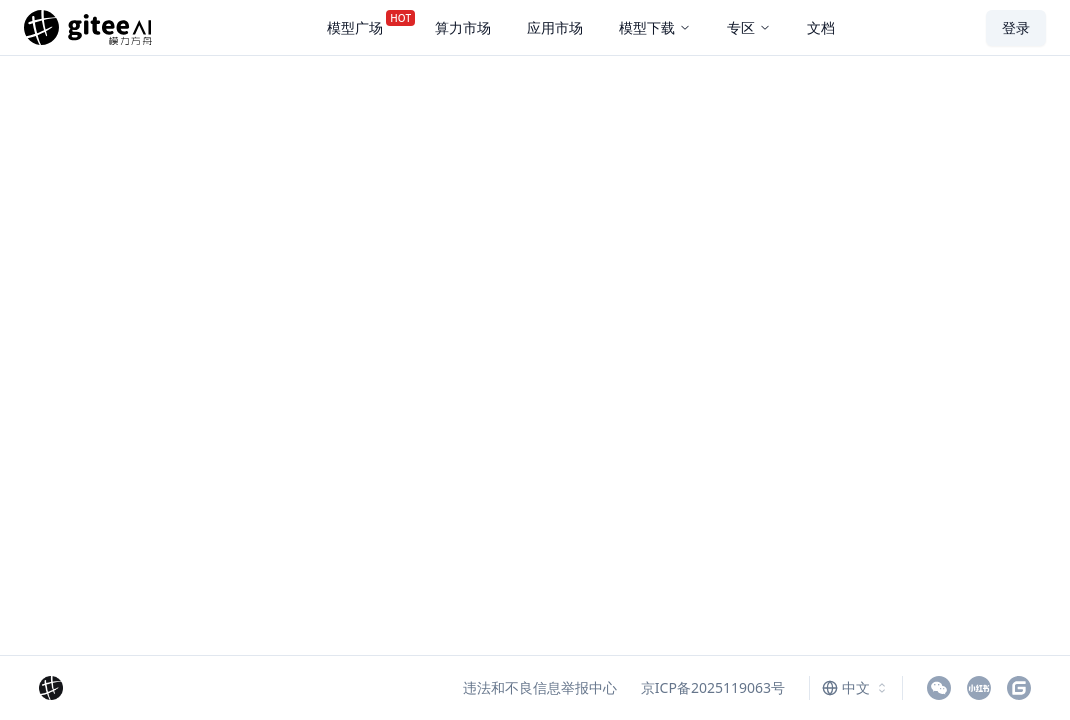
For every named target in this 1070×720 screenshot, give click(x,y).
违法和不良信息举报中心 (540, 687)
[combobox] (856, 688)
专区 (749, 27)
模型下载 (655, 27)
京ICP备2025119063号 (713, 687)
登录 (1016, 27)
